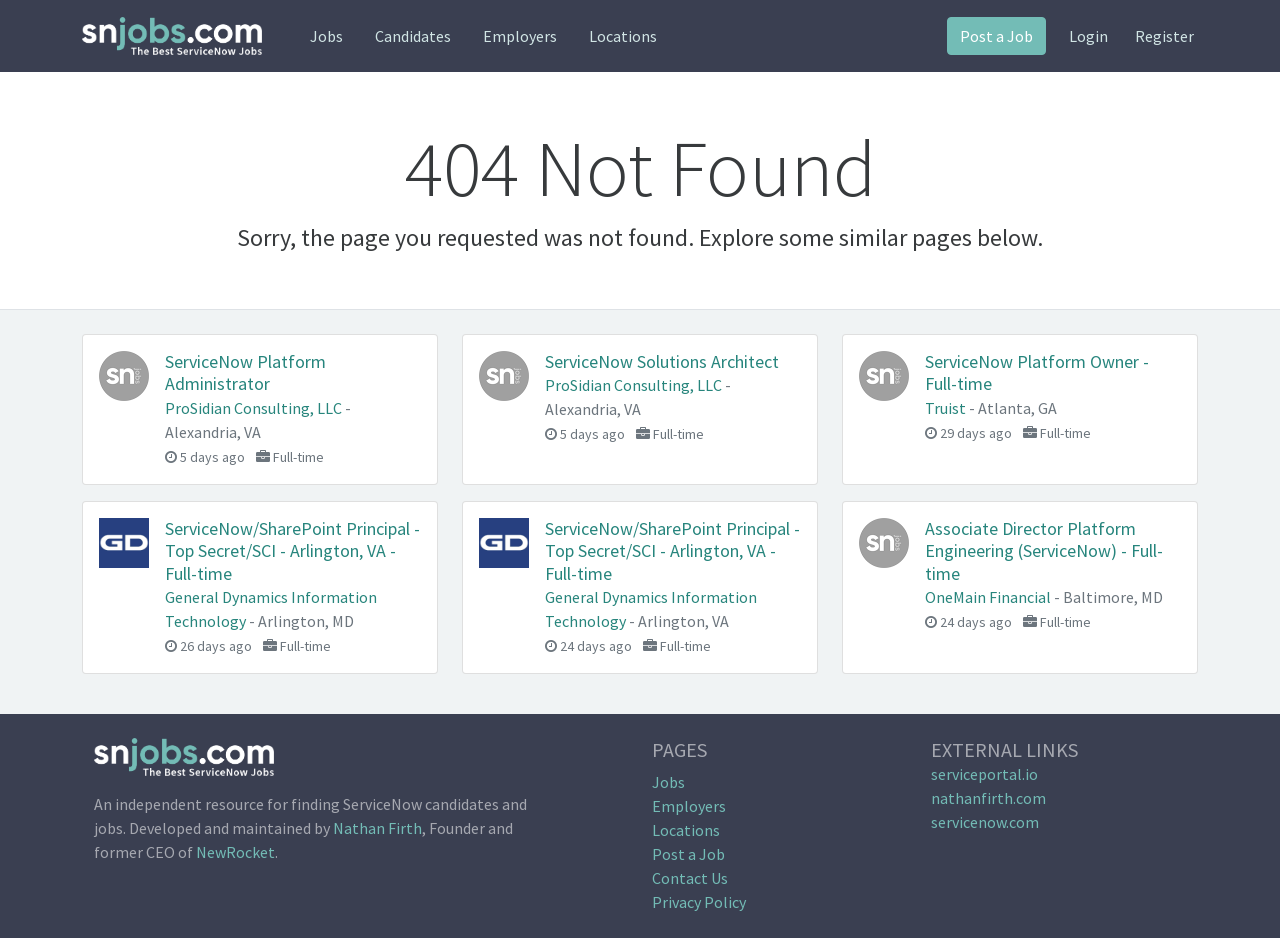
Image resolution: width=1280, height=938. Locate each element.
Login (1088, 36)
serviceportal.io (984, 774)
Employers (520, 36)
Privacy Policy (699, 902)
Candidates (413, 36)
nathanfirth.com (988, 798)
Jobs (326, 36)
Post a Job (996, 36)
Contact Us (690, 878)
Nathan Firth (377, 828)
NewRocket (235, 852)
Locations (623, 36)
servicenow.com (985, 822)
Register (1164, 36)
